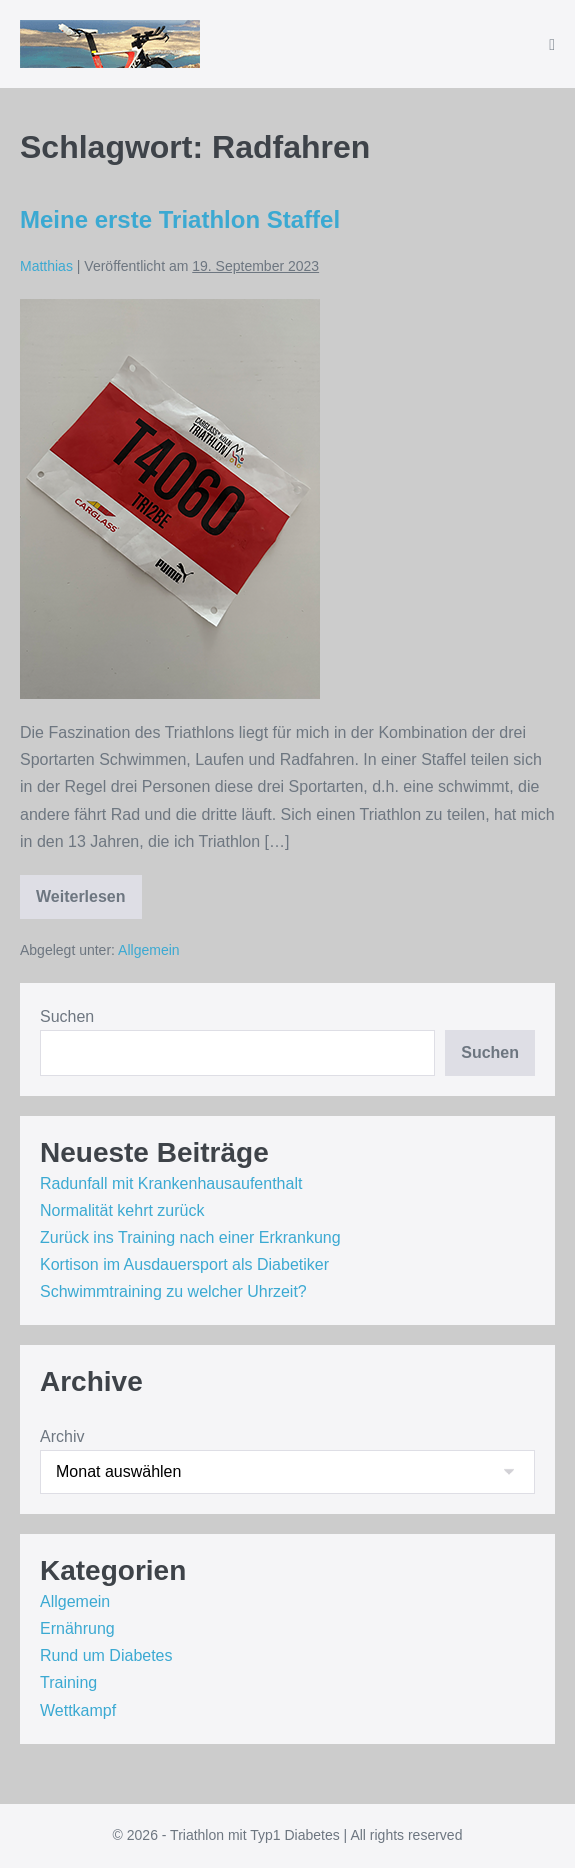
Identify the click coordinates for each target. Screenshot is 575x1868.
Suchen (67, 1016)
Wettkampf (78, 1710)
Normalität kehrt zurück (122, 1210)
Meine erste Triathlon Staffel (180, 219)
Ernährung (77, 1628)
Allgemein (148, 950)
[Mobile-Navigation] (552, 45)
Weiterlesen (89, 903)
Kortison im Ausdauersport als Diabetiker (184, 1264)
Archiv (62, 1436)
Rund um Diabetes (106, 1655)
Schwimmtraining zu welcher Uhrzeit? (173, 1291)
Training (68, 1682)
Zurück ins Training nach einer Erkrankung (190, 1237)
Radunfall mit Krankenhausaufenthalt (171, 1183)
